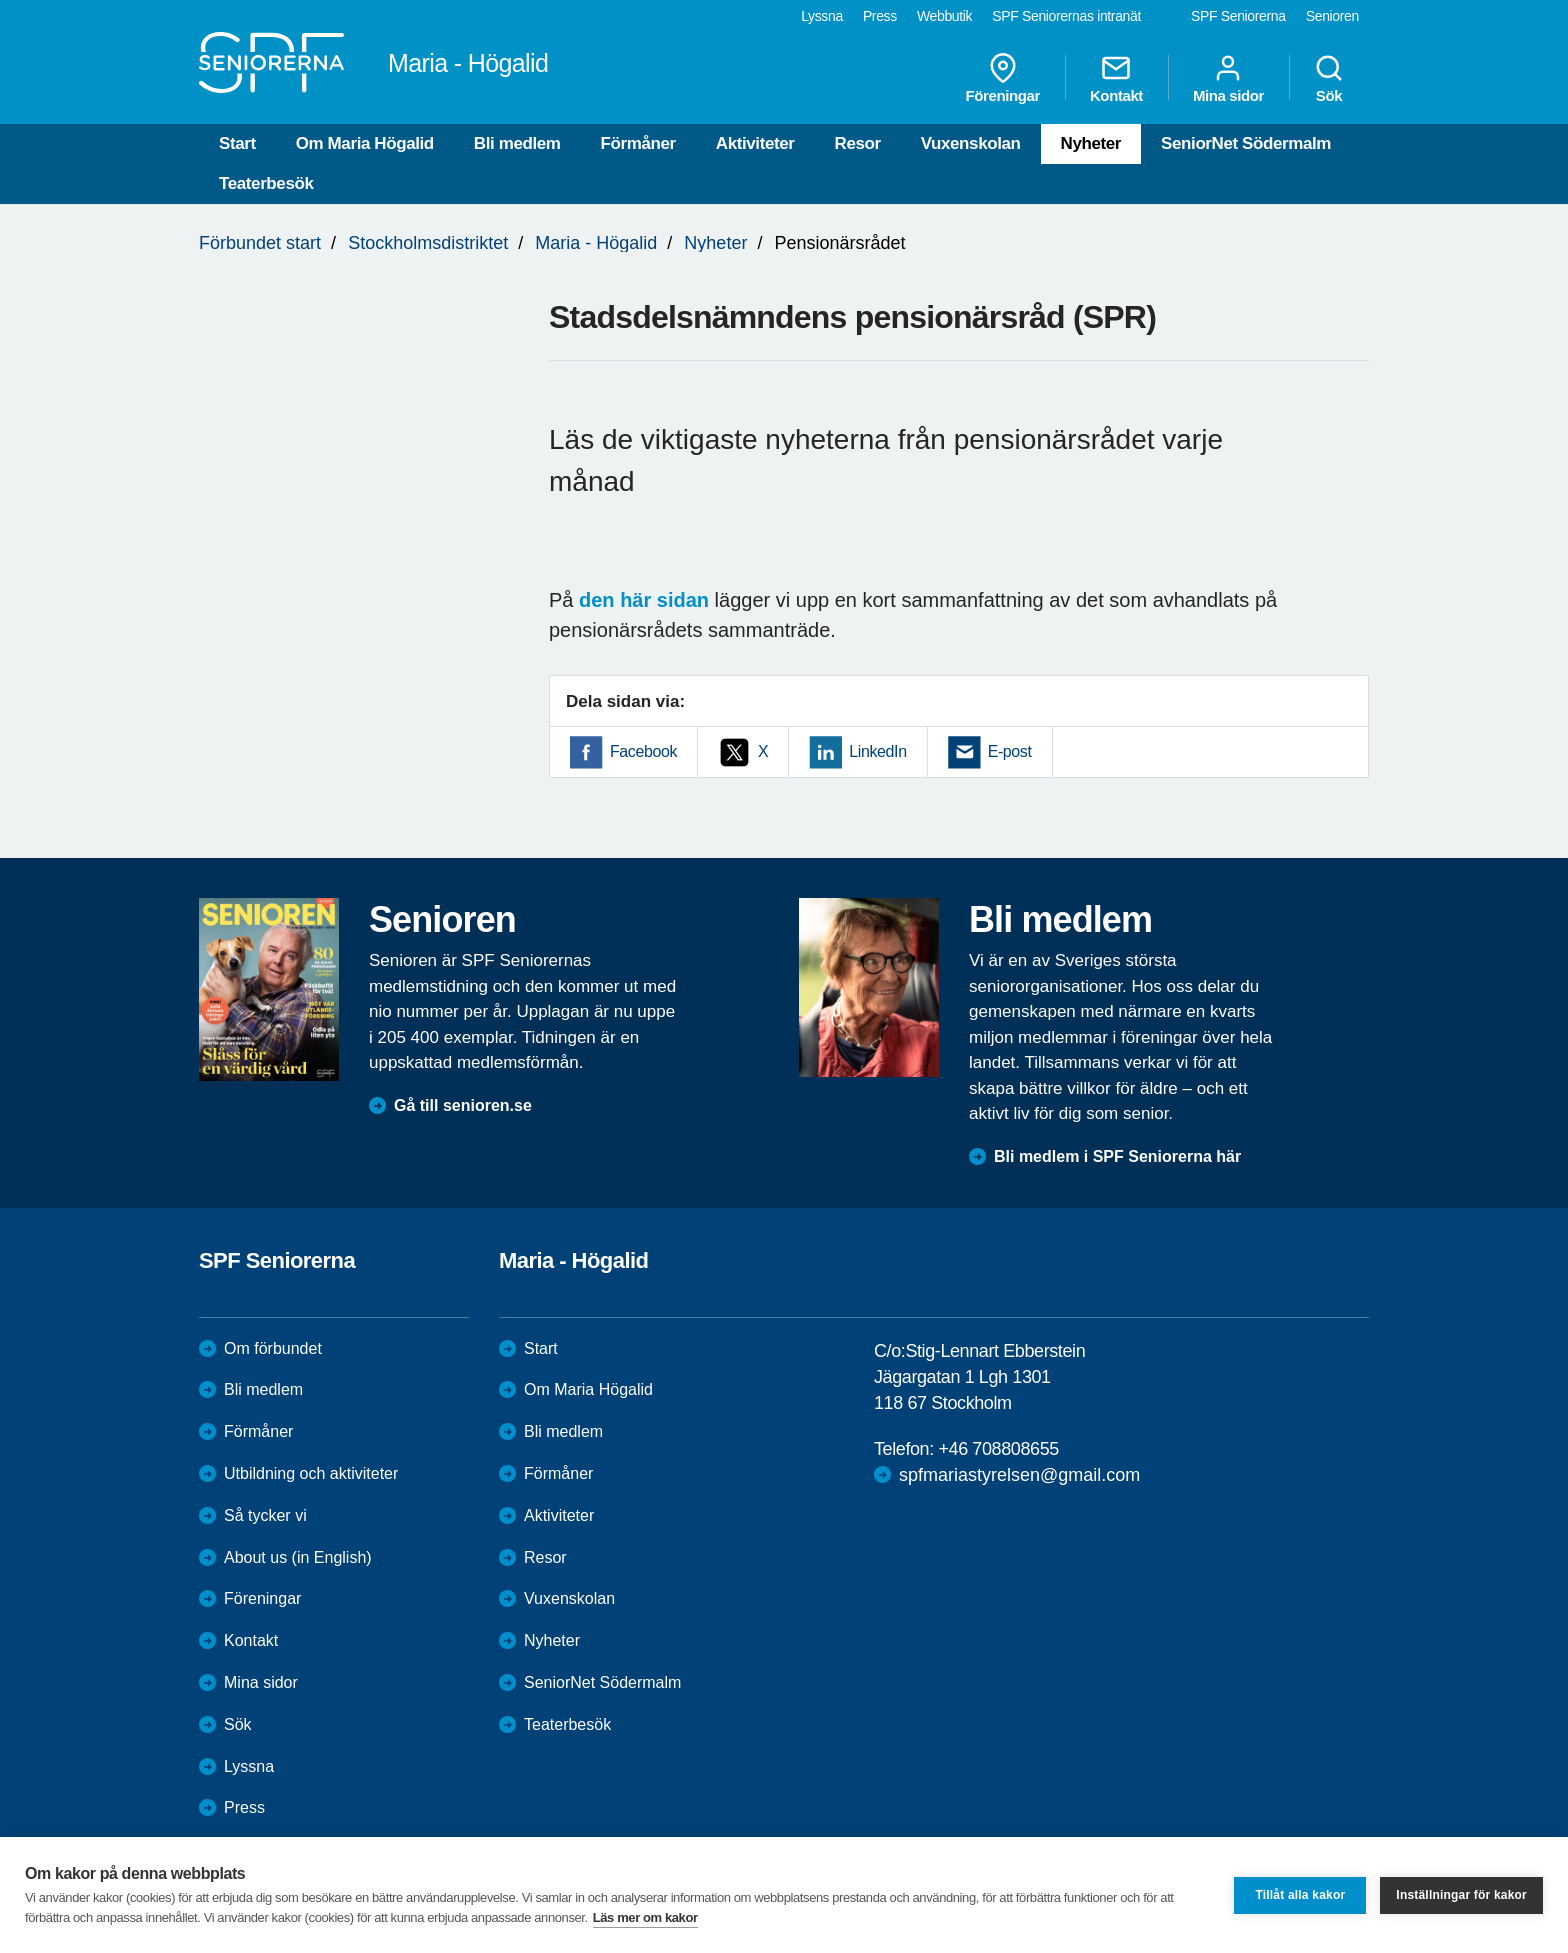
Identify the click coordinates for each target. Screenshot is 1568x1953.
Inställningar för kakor (1461, 1895)
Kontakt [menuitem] (1116, 78)
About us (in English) (298, 1557)
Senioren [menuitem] (1332, 16)
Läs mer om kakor (645, 1917)
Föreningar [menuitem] (1003, 78)
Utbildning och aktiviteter (311, 1473)
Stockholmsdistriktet (428, 243)
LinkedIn (877, 751)
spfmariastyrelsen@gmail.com (1019, 1475)
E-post (1010, 751)
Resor (858, 143)
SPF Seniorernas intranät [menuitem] (1066, 16)
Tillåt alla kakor (1300, 1895)
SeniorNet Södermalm (1246, 143)
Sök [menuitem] (1329, 78)
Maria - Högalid (596, 243)
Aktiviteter (755, 143)
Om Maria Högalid (365, 143)
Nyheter (1091, 143)
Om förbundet (273, 1348)
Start (237, 143)
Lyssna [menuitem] (822, 16)
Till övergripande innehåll (0, 0)
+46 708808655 (998, 1449)
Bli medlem (517, 143)
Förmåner (638, 143)
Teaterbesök (266, 183)
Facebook (643, 751)
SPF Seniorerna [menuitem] (1238, 16)
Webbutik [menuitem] (944, 16)
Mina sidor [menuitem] (1228, 78)
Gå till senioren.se (463, 1105)
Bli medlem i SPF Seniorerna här (1117, 1156)
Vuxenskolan (971, 143)
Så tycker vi (265, 1515)
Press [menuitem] (880, 16)
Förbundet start (260, 243)
